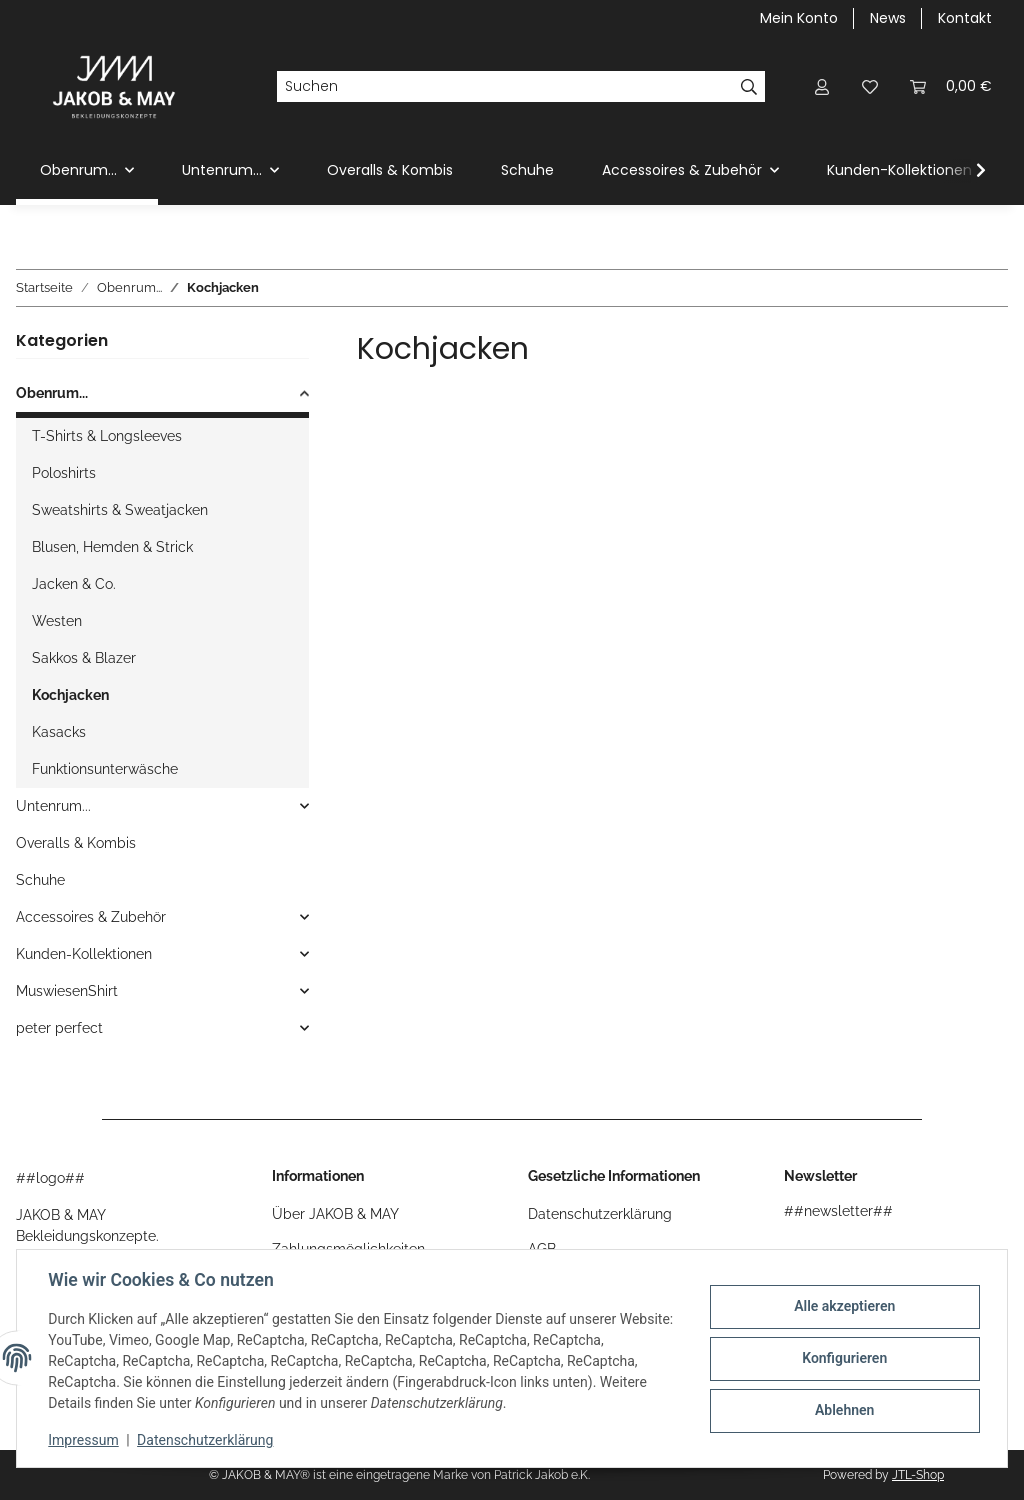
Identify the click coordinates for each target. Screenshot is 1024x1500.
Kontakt (965, 18)
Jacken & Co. (74, 584)
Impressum (84, 1440)
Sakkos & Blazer (84, 658)
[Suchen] (505, 87)
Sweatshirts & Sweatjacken (120, 510)
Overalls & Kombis (76, 843)
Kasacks (59, 732)
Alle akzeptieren (843, 1307)
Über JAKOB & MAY (335, 1214)
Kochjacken (70, 695)
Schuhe (40, 880)
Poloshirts (64, 473)
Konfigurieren (843, 1358)
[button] (822, 86)
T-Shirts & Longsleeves (107, 436)
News (888, 18)
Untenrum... (53, 806)
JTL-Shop (918, 1475)
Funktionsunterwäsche (105, 769)
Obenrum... (52, 393)
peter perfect (59, 1028)
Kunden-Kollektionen (84, 954)
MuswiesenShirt (67, 991)
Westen (57, 621)
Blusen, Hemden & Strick (112, 547)
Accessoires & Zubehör (91, 917)
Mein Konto (799, 18)
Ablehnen (843, 1410)
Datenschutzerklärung (206, 1440)
